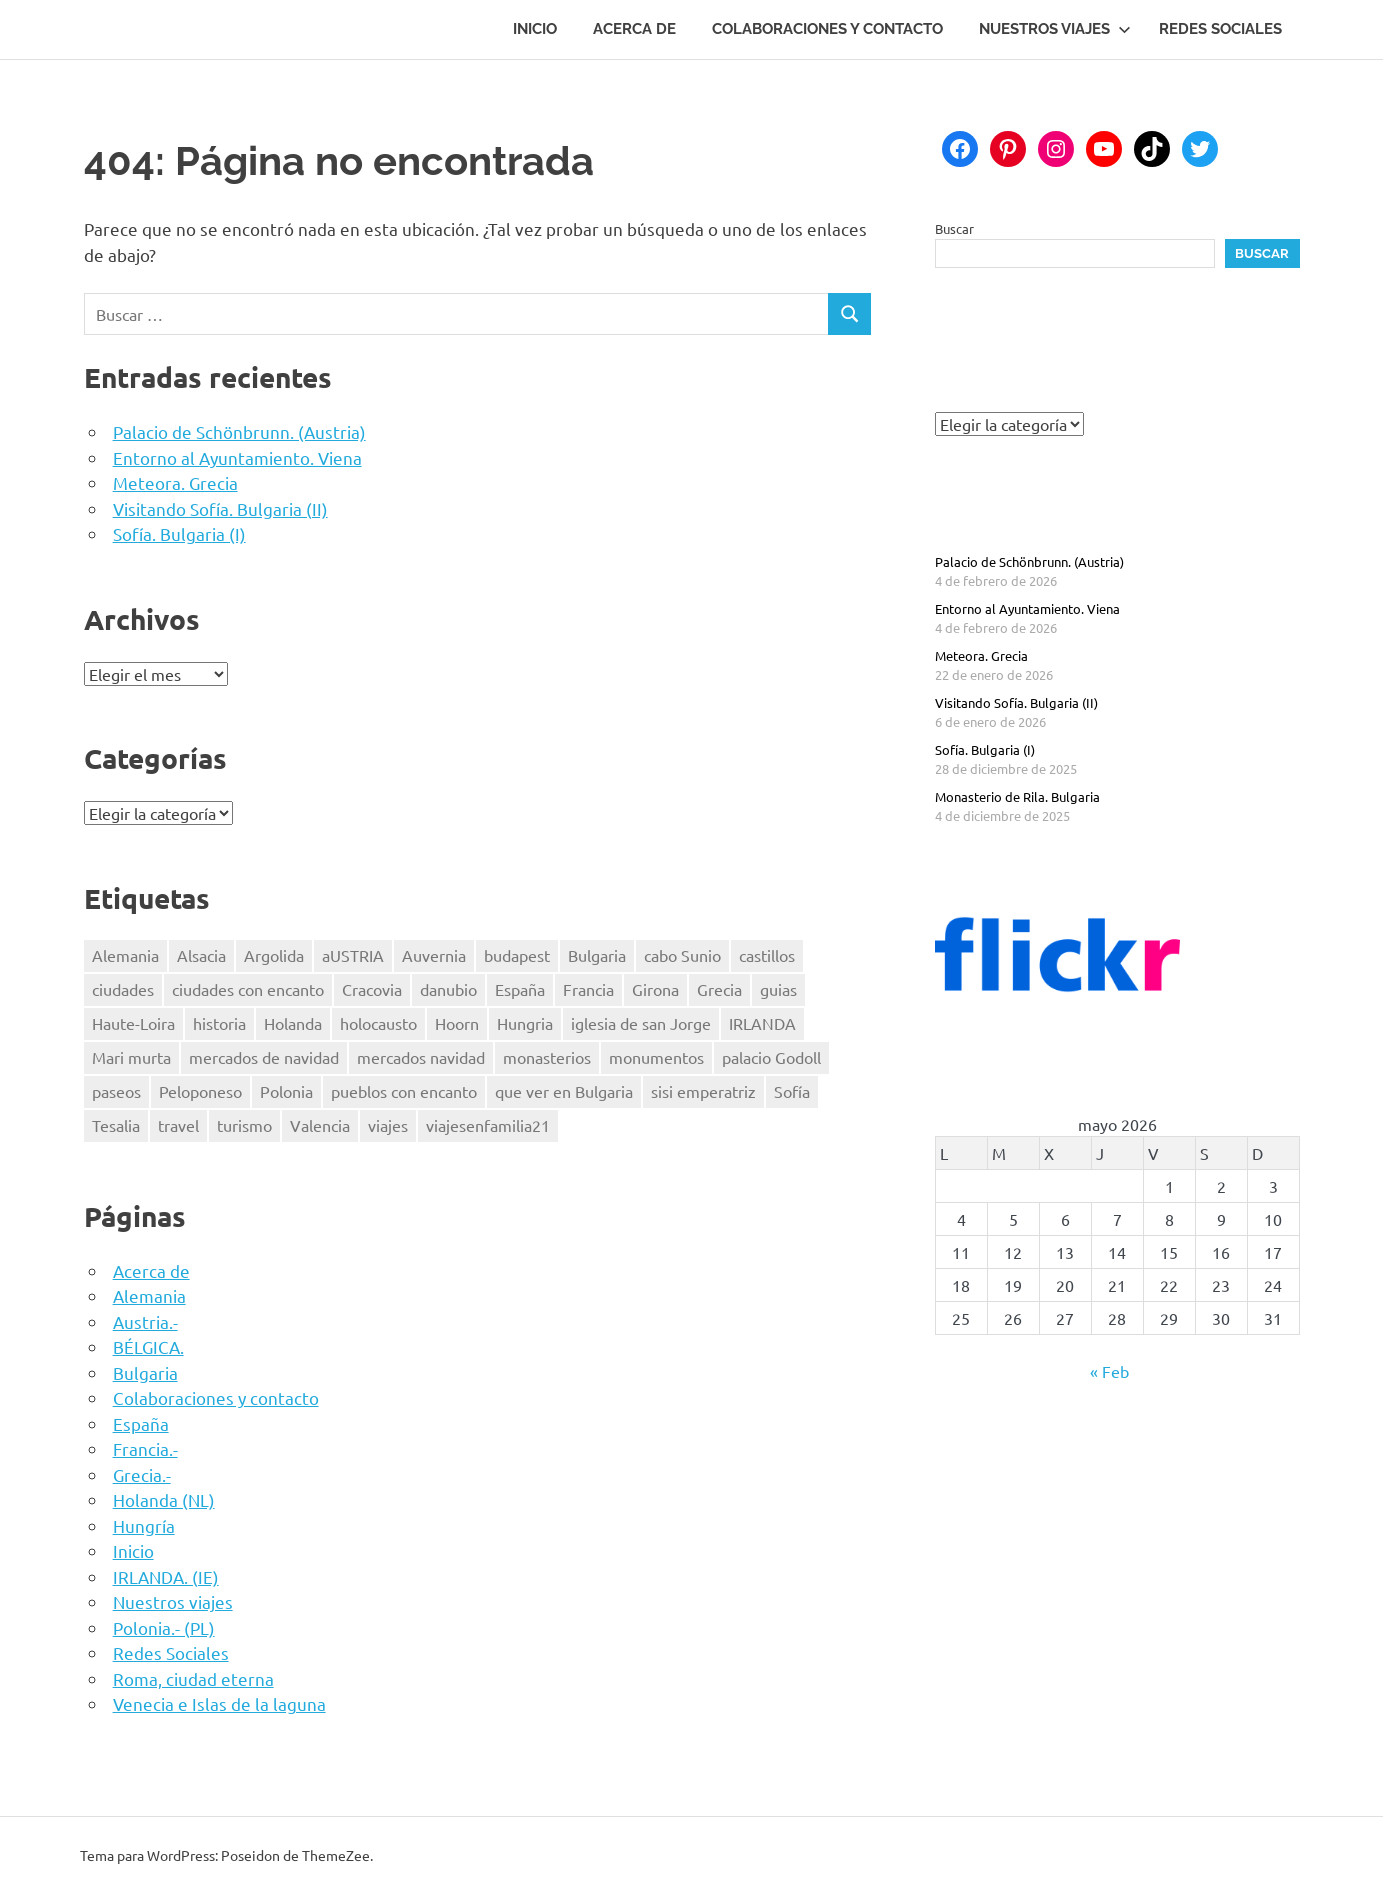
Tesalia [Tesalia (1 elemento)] (116, 1125)
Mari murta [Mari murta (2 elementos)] (131, 1057)
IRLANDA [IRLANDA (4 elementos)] (762, 1023)
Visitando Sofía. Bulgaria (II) (220, 508)
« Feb (1109, 1371)
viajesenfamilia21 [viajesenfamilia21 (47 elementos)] (488, 1125)
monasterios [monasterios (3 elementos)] (547, 1057)
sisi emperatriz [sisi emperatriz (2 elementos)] (703, 1091)
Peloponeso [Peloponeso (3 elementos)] (200, 1091)
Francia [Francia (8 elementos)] (588, 989)
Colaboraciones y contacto (827, 29)
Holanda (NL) (164, 1499)
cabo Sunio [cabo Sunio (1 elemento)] (682, 955)
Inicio (535, 29)
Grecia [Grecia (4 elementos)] (719, 989)
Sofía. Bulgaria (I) (179, 533)
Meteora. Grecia (175, 482)
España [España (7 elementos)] (520, 989)
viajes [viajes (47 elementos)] (388, 1125)
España (141, 1423)
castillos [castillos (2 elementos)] (767, 955)
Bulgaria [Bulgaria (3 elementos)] (597, 955)
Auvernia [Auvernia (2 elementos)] (434, 955)
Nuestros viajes (1055, 29)
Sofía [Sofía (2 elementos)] (792, 1091)
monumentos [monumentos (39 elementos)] (656, 1057)
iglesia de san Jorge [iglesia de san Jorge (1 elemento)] (641, 1023)
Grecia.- (142, 1474)
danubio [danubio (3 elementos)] (448, 989)
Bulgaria (145, 1372)
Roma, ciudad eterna (193, 1678)
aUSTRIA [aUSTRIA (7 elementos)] (353, 955)
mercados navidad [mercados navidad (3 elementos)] (421, 1057)
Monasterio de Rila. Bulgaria (1017, 796)
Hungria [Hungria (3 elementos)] (525, 1023)
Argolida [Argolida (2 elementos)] (274, 955)
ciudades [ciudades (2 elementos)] (123, 989)
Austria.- (145, 1321)
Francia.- (145, 1448)
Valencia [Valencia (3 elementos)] (320, 1125)
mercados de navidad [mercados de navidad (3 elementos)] (264, 1057)
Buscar (954, 228)
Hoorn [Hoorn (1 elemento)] (457, 1023)
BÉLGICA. (148, 1346)
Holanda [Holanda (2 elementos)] (293, 1023)
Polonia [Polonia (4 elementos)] (286, 1091)
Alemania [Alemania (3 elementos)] (125, 955)
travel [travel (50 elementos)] (178, 1125)
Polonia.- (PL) (164, 1627)
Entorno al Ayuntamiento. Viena (237, 457)
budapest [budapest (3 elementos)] (517, 955)
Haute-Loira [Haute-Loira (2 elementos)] (133, 1023)
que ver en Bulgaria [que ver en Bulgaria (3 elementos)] (564, 1091)
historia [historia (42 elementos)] (219, 1023)
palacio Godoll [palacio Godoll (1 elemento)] (771, 1057)
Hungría (144, 1525)
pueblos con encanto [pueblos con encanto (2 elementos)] (404, 1091)
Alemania (149, 1295)
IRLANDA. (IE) (166, 1576)
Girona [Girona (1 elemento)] (655, 989)
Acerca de (634, 29)
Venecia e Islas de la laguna (219, 1703)
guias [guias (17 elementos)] (778, 989)
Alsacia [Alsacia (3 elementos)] (201, 955)
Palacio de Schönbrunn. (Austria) (239, 431)
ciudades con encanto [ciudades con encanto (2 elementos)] (248, 989)
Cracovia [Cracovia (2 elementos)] (372, 989)
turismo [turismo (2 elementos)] (244, 1125)
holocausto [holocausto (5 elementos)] (378, 1023)
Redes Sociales (1220, 29)
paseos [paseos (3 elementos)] (116, 1091)
